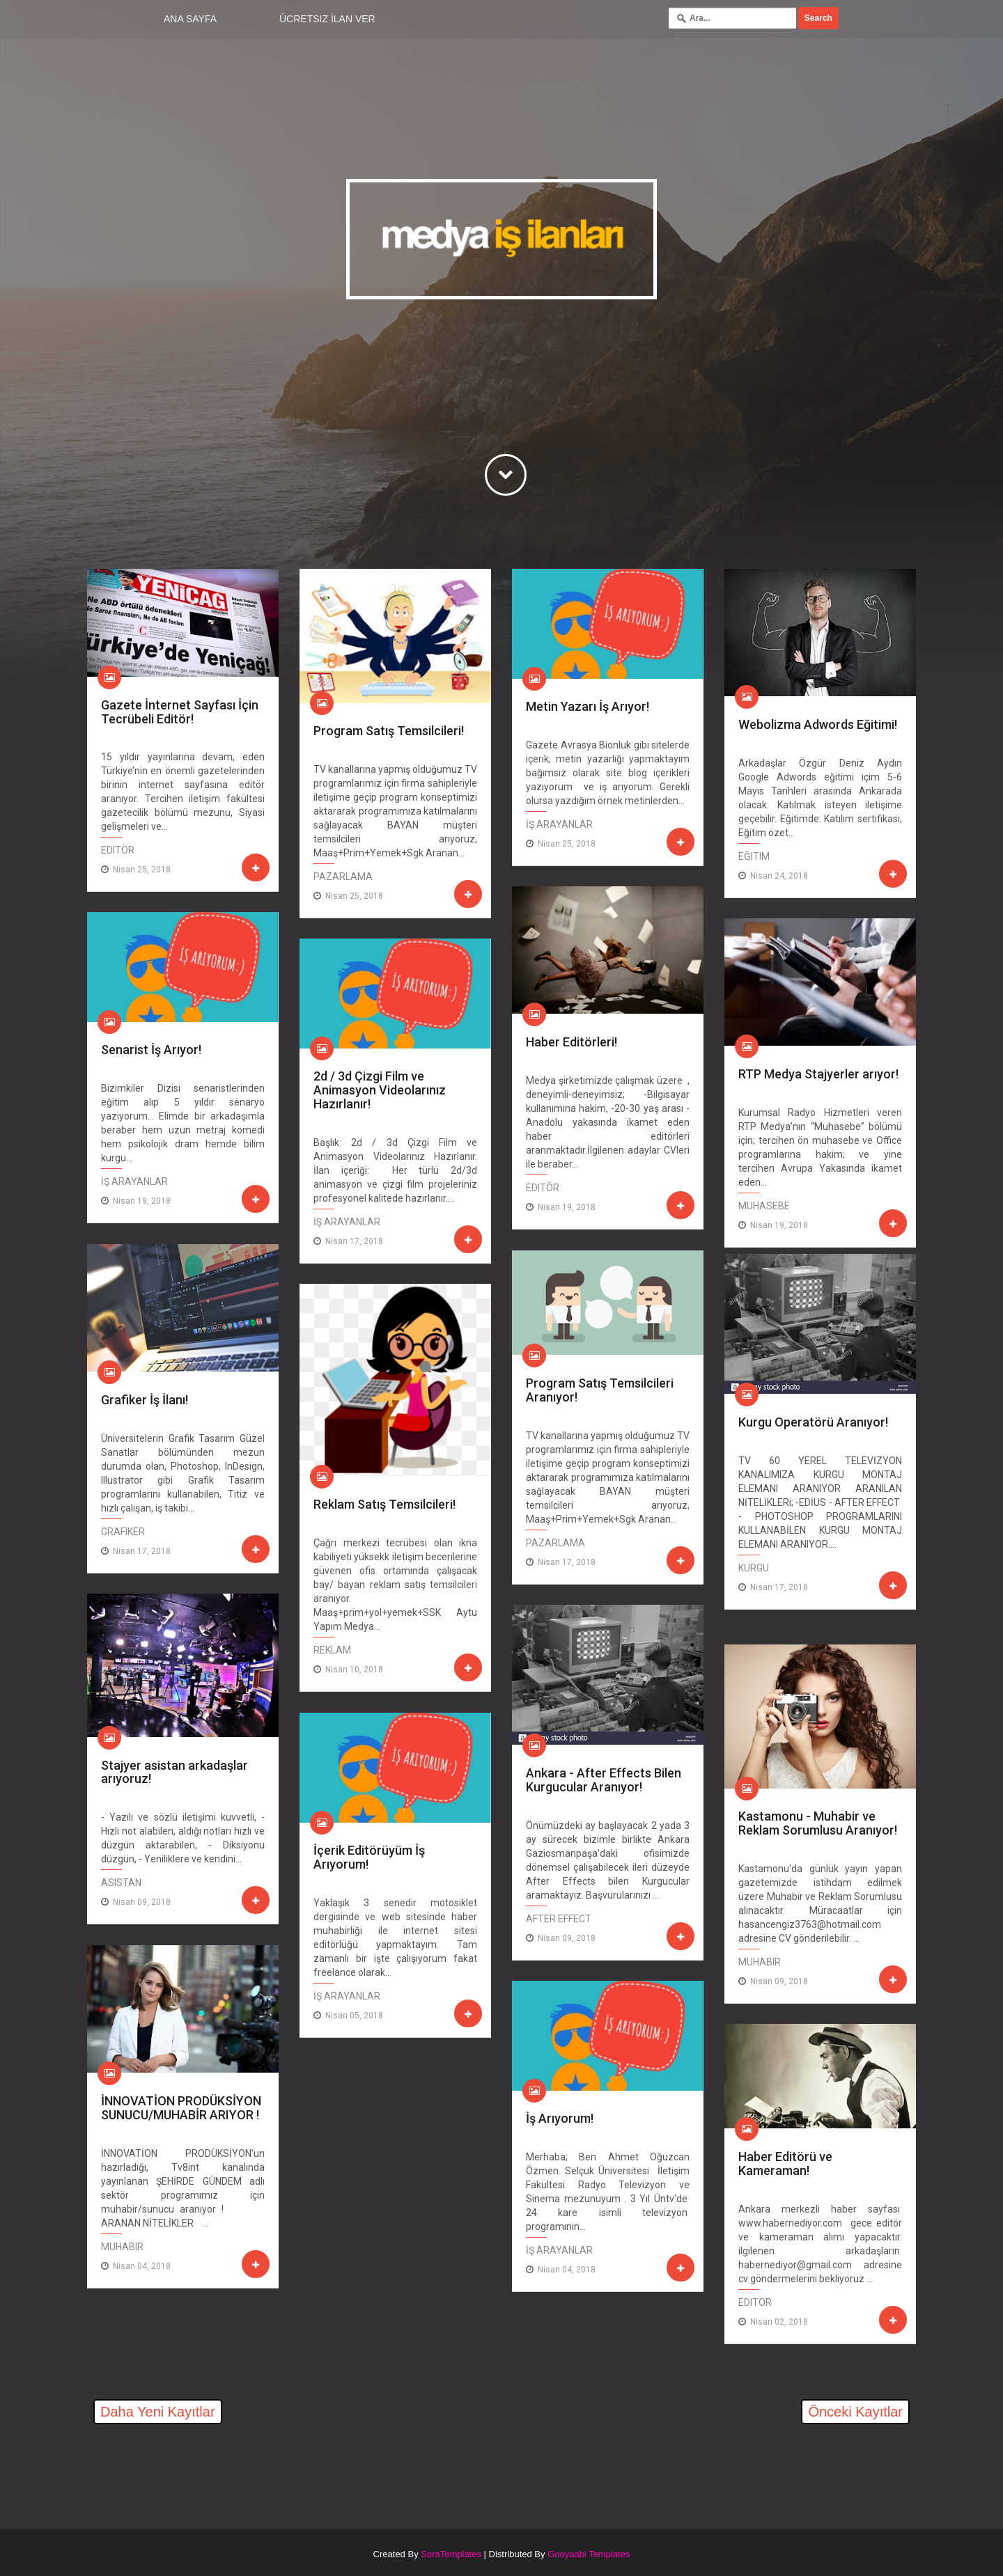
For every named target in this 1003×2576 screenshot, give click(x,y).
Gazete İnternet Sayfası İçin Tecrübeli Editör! (179, 712)
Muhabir (759, 1962)
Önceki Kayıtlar (855, 2411)
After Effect (558, 1918)
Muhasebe (764, 1205)
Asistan (121, 1882)
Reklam (332, 1650)
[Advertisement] (250, 2469)
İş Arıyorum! (559, 2118)
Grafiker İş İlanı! (144, 1399)
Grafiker (123, 1531)
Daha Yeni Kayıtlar (157, 2411)
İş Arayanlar (559, 824)
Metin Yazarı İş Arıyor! (587, 706)
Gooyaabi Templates (588, 2554)
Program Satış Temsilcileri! (388, 730)
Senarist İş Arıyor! (151, 1049)
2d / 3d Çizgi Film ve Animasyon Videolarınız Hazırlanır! (379, 1089)
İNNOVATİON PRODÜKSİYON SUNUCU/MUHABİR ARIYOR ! (181, 2108)
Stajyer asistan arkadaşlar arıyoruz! (174, 1772)
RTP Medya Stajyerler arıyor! (818, 1074)
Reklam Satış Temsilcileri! (384, 1504)
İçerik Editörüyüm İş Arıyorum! (369, 1857)
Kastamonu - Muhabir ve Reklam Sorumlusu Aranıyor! (817, 1823)
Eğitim (754, 856)
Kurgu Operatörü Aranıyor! (813, 1422)
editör (117, 850)
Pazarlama (343, 876)
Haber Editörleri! (571, 1042)
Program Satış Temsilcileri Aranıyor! (600, 1390)
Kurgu (753, 1567)
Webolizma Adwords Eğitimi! (817, 724)
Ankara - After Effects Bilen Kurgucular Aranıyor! (603, 1780)
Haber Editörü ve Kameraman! (785, 2163)
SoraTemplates (451, 2554)
